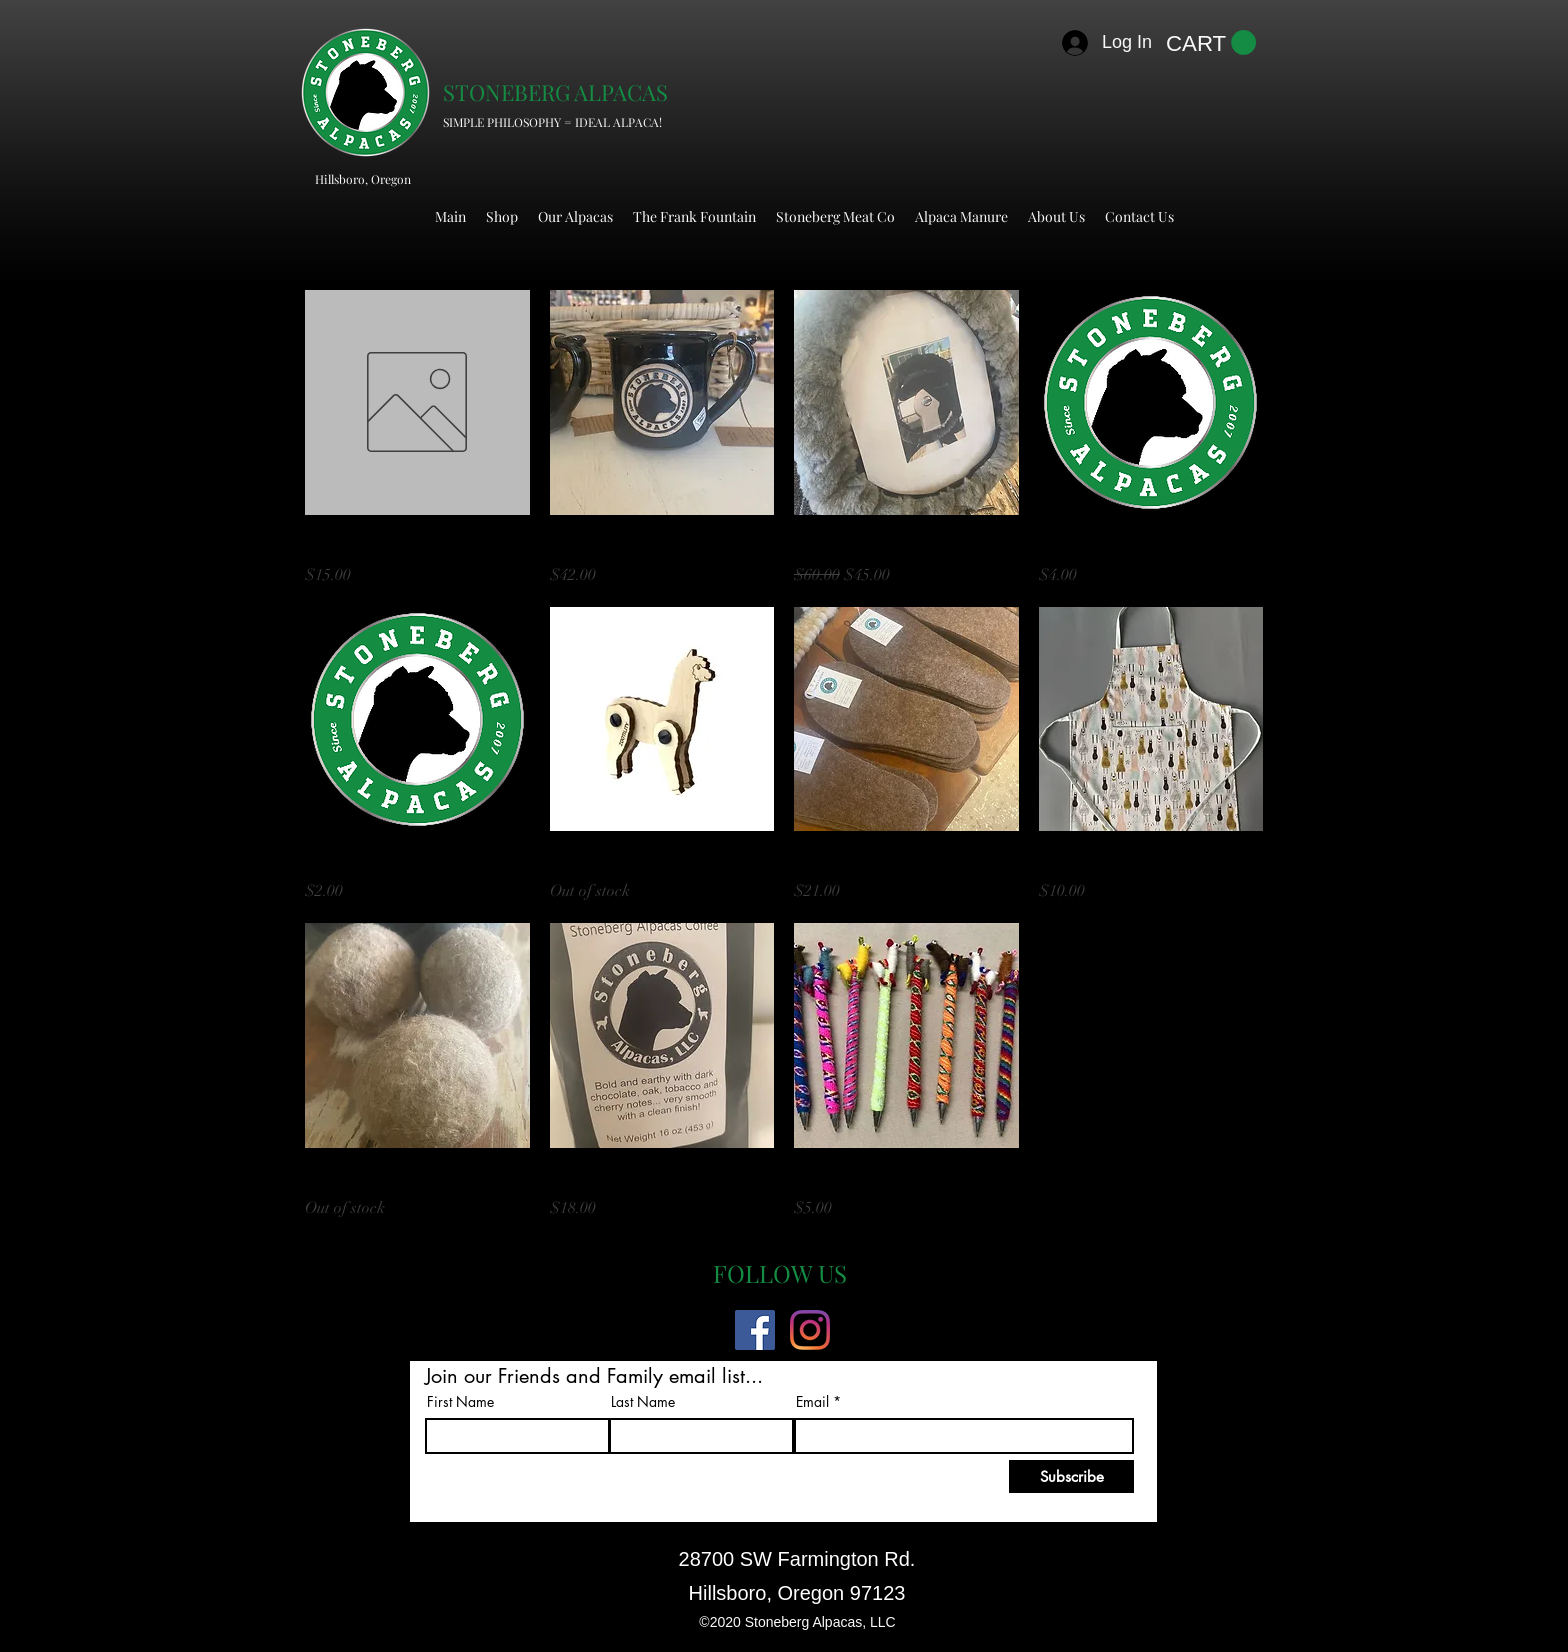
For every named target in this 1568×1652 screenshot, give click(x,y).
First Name (460, 1402)
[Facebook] (755, 1330)
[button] (1211, 43)
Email (812, 1402)
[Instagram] (810, 1330)
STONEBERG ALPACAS (555, 92)
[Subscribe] (1071, 1476)
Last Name (643, 1402)
